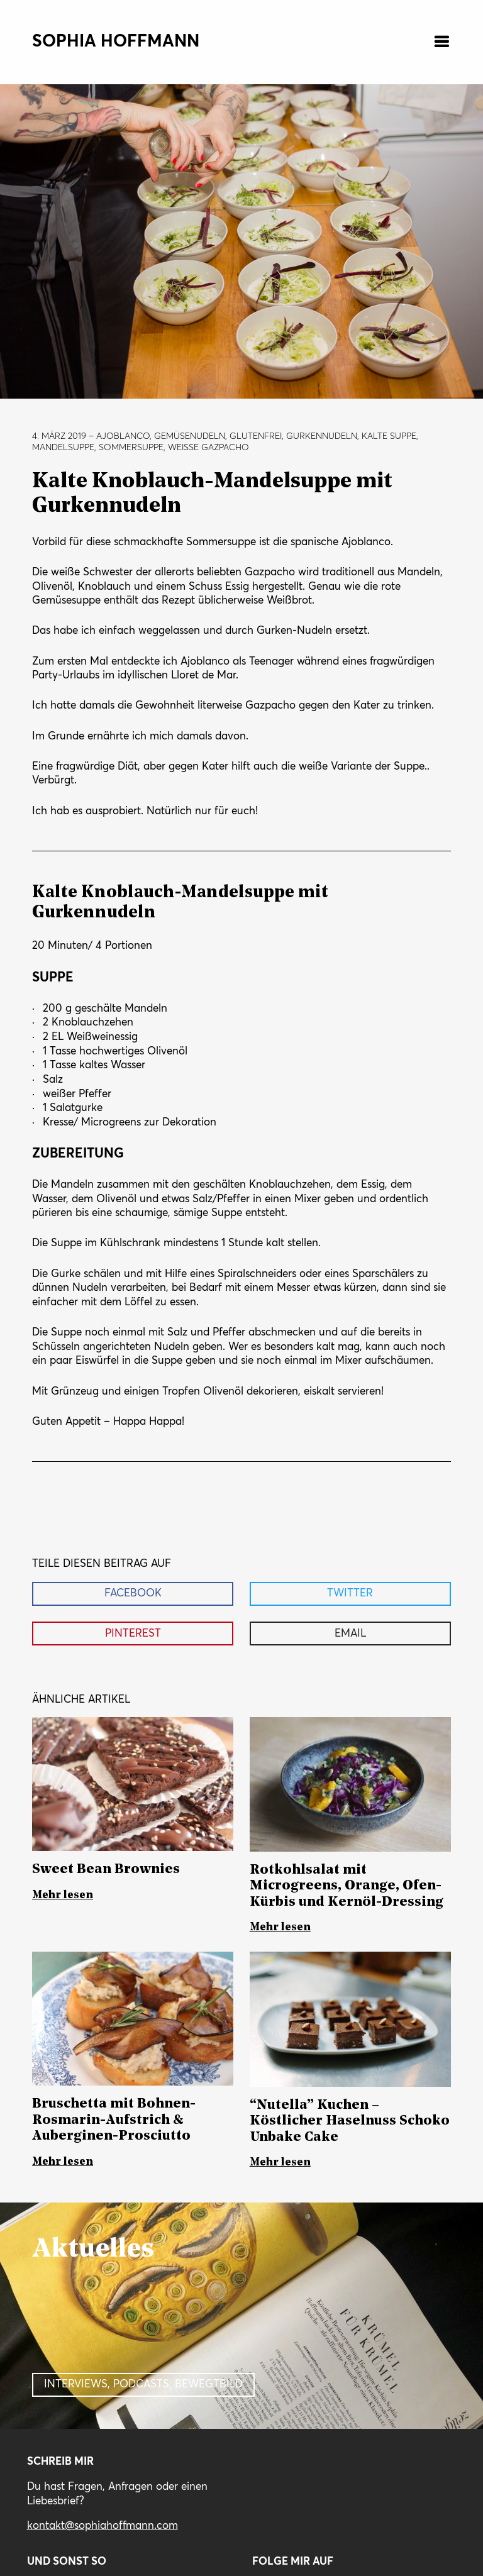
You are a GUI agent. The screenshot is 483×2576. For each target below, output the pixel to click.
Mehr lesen (62, 1895)
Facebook (133, 1593)
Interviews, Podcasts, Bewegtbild (143, 2384)
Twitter (350, 1593)
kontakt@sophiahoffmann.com (102, 2526)
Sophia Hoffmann (115, 41)
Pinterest (133, 1633)
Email (350, 1633)
